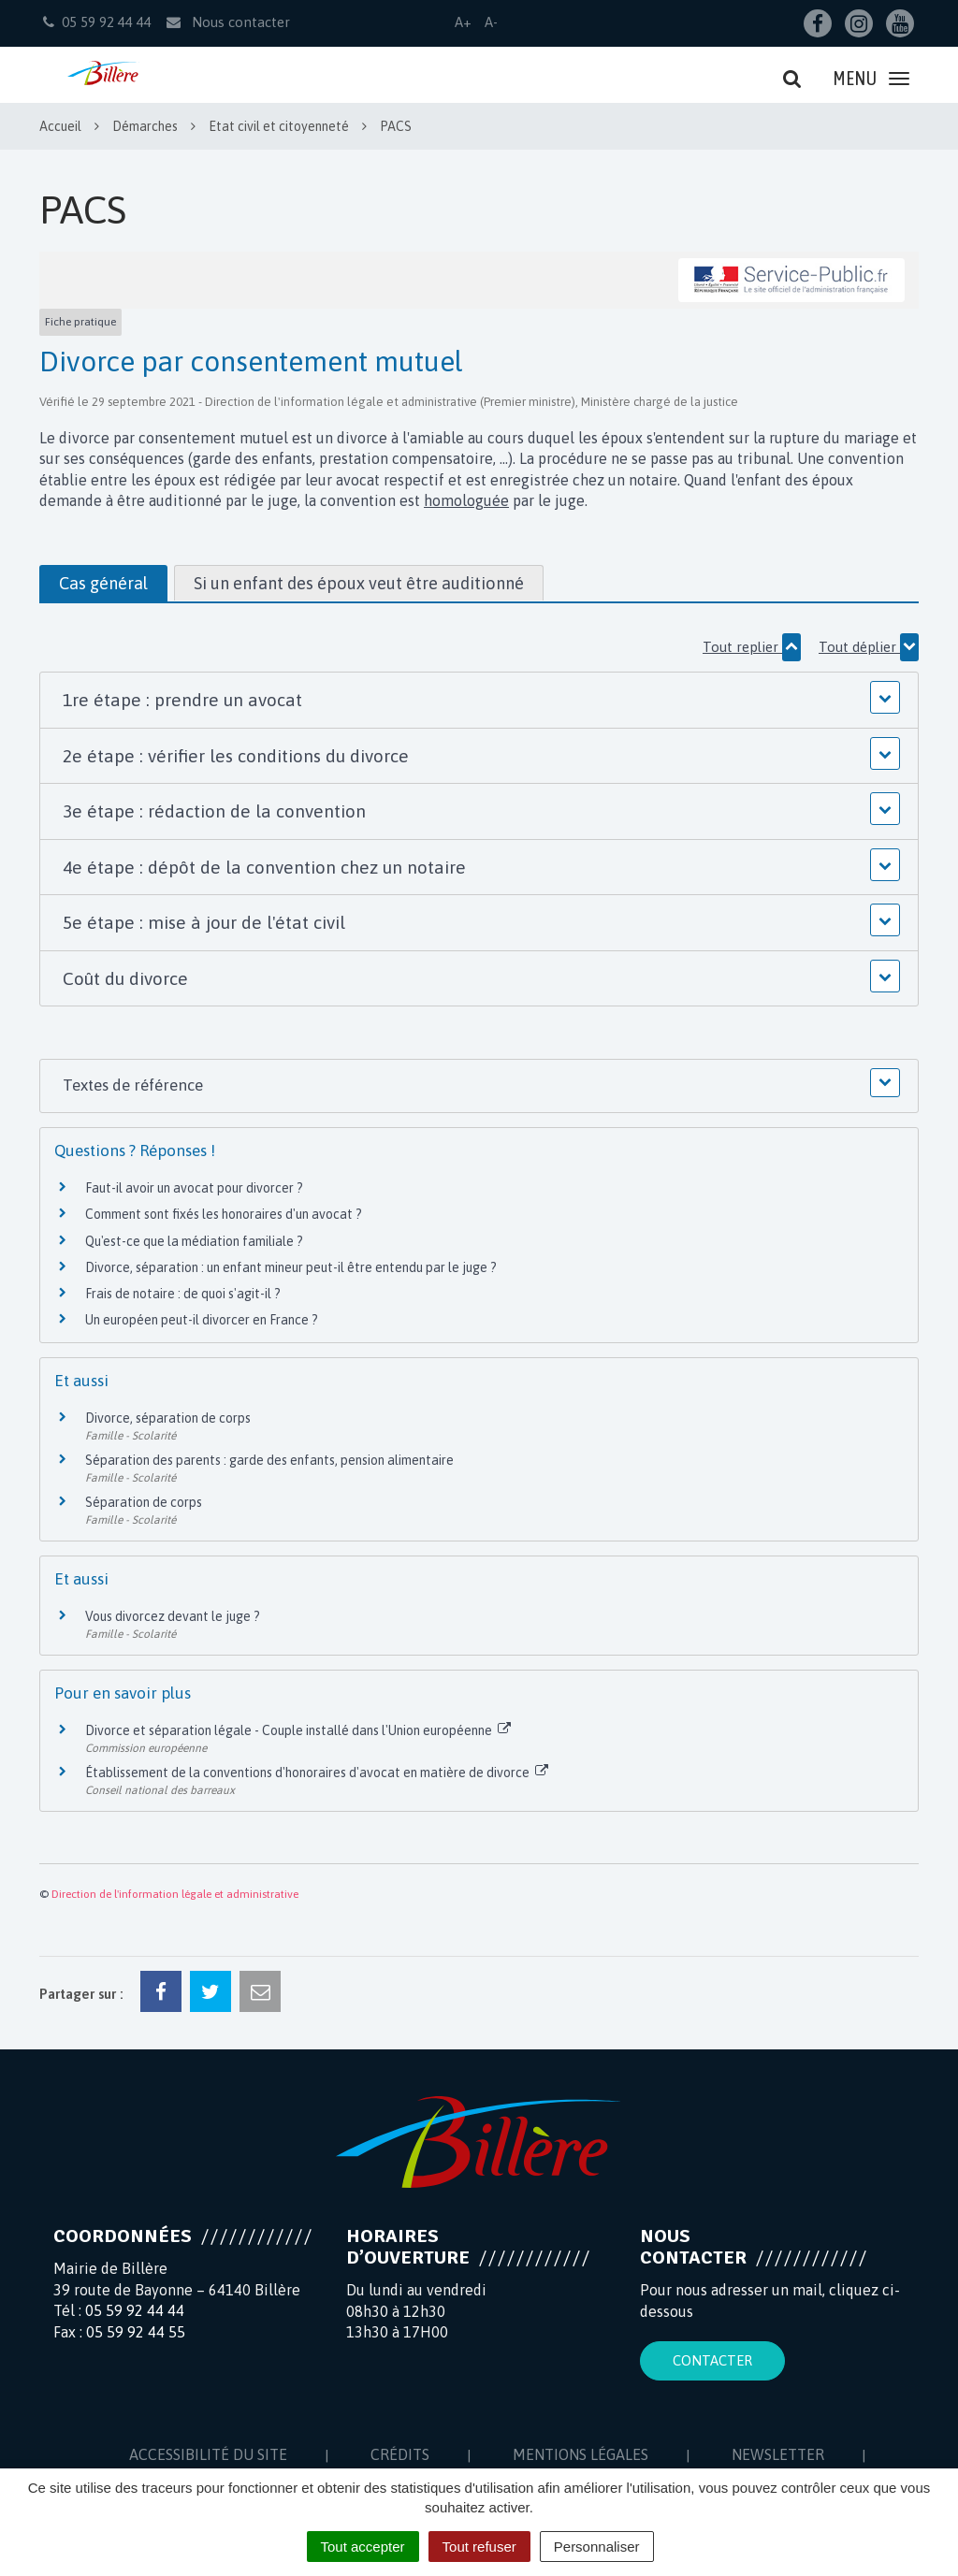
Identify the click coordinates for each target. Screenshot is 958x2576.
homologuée (466, 500)
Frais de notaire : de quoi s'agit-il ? (183, 1293)
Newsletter (778, 2454)
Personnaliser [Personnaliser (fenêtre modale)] (597, 2546)
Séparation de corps (143, 1502)
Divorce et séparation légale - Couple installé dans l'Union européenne (298, 1730)
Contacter (712, 2360)
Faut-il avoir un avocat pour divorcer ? (194, 1187)
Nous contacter (227, 22)
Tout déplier (869, 647)
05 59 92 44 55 (135, 2331)
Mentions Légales (580, 2454)
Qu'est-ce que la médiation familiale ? (194, 1241)
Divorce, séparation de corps (168, 1418)
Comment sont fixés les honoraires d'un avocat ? (223, 1214)
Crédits (399, 2454)
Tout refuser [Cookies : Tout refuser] (479, 2546)
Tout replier (752, 647)
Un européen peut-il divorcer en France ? (201, 1319)
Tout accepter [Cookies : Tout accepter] (363, 2546)
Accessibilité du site (208, 2454)
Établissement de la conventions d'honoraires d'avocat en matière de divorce (316, 1772)
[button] (478, 700)
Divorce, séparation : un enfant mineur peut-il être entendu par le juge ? (291, 1267)
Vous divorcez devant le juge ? (172, 1616)
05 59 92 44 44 (134, 2310)
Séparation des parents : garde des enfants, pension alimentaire (269, 1460)
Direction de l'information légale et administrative (174, 1894)
